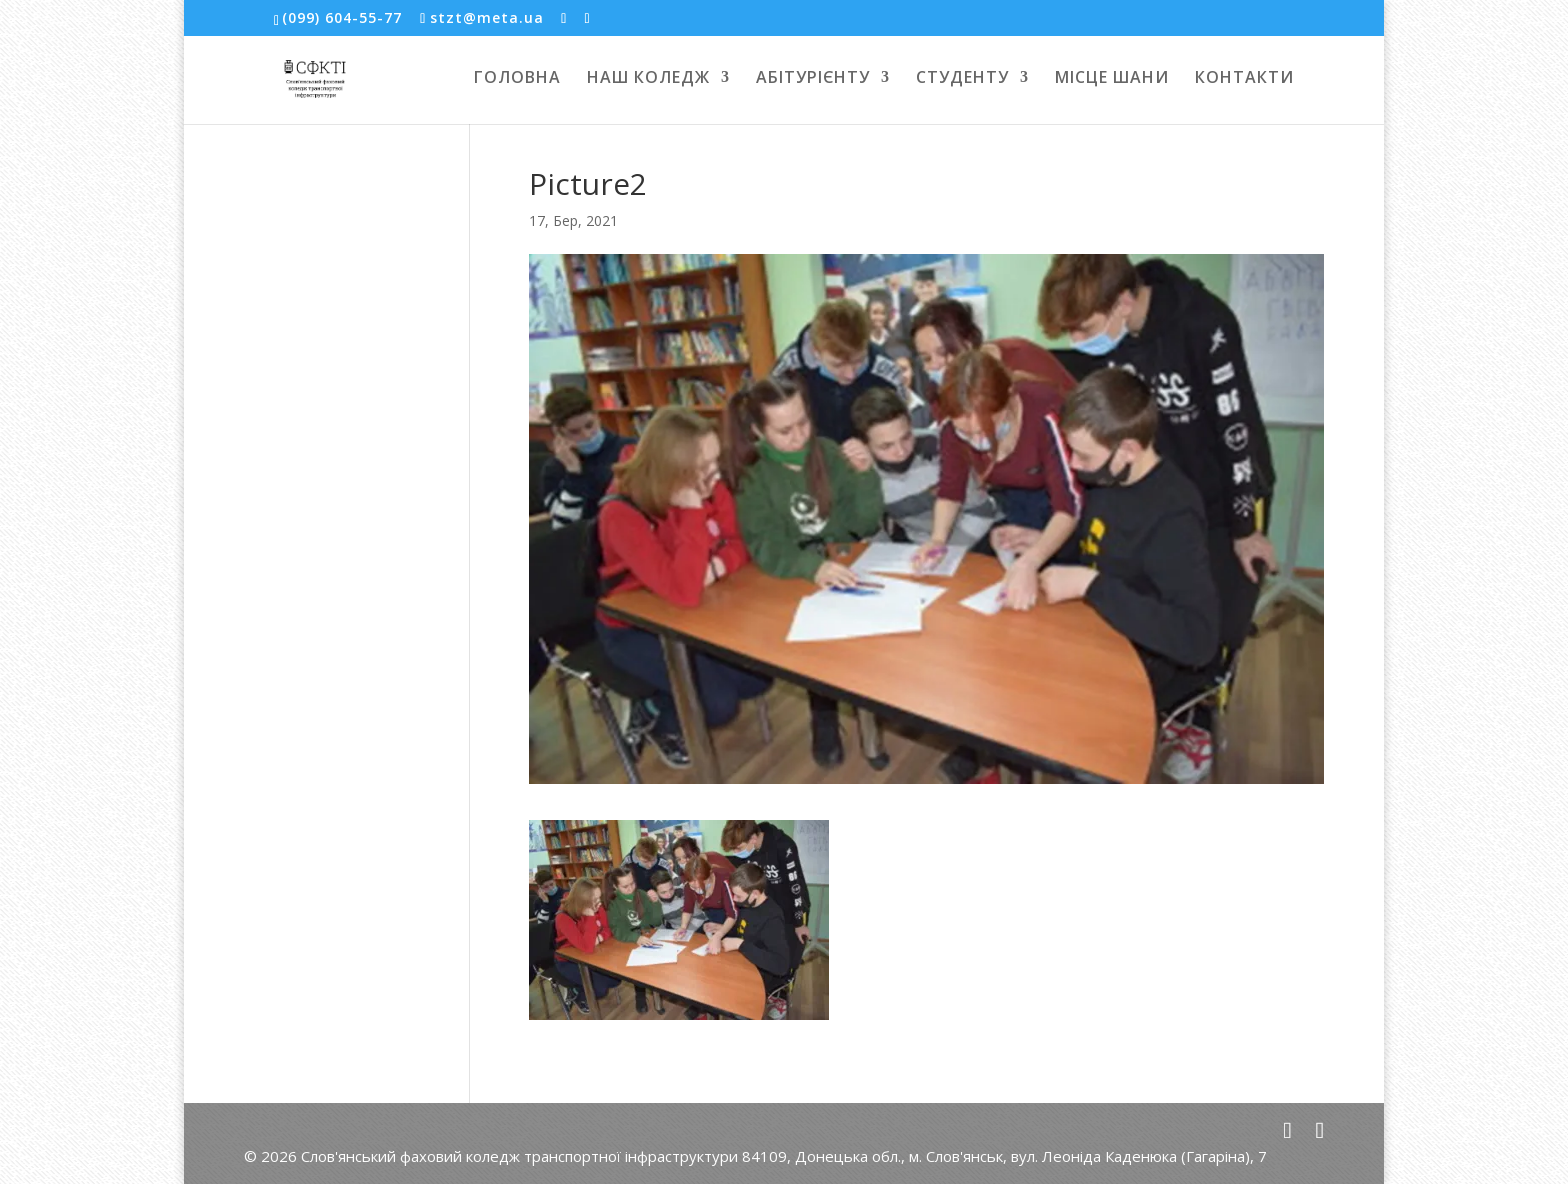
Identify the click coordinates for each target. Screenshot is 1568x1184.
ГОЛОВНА (517, 79)
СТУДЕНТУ (962, 79)
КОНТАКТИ (1244, 79)
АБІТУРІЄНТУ (813, 79)
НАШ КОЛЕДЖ (648, 79)
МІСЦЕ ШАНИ (1112, 79)
